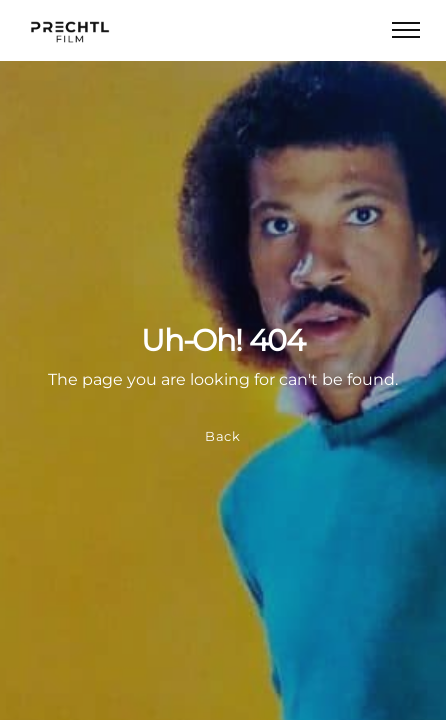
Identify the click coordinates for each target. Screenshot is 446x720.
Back (223, 436)
